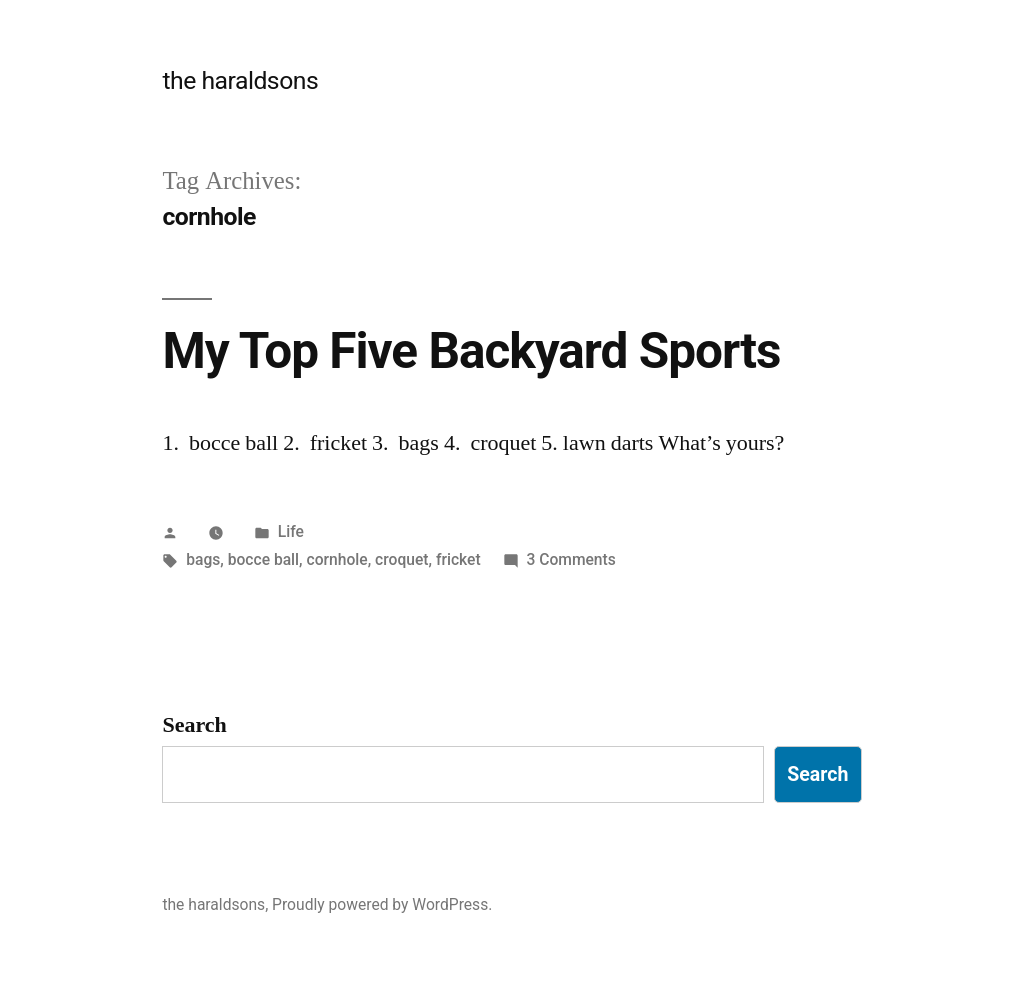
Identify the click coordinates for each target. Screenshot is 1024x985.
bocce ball (263, 559)
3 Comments (570, 559)
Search (194, 725)
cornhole (336, 559)
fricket (458, 559)
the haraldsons (240, 80)
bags (203, 559)
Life (291, 531)
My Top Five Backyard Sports (471, 351)
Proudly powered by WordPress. (382, 904)
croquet (401, 559)
